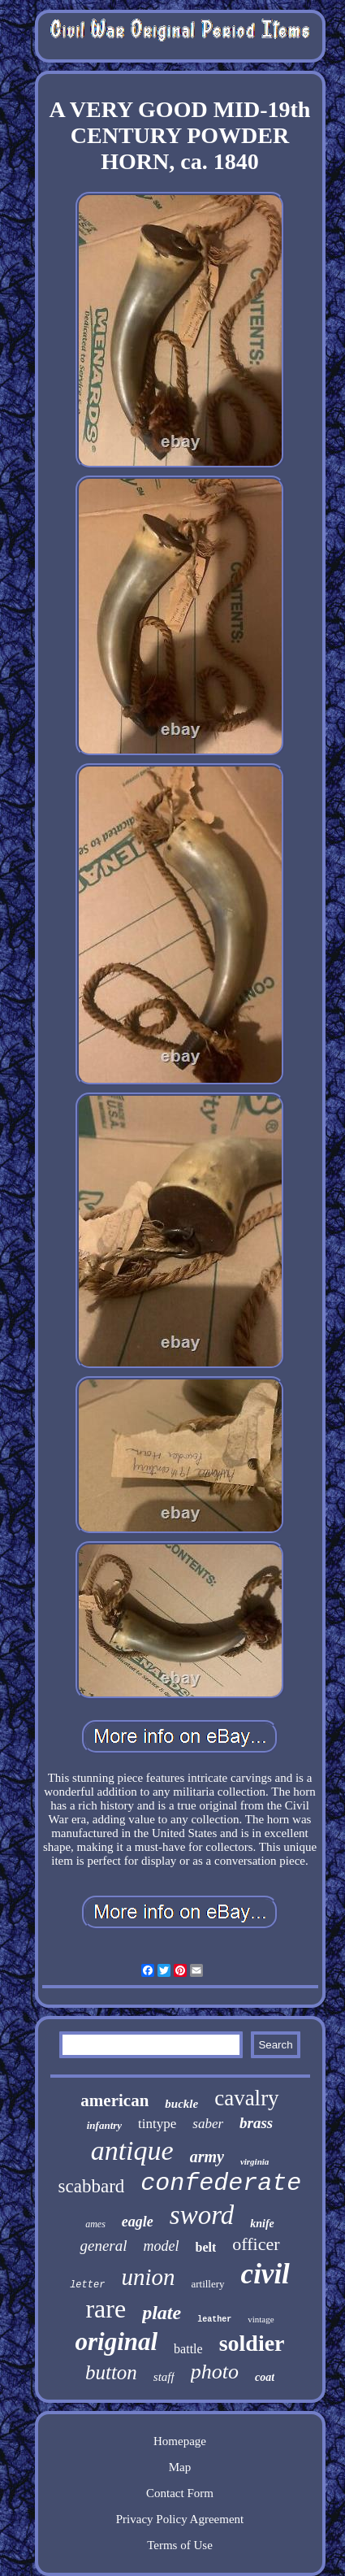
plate (161, 2312)
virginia (254, 2161)
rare (105, 2308)
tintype (157, 2123)
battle (188, 2349)
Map (180, 2467)
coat (264, 2377)
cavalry (246, 2098)
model (161, 2246)
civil (265, 2274)
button (111, 2372)
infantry (104, 2125)
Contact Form (179, 2493)
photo (215, 2371)
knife (262, 2224)
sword (202, 2215)
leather (214, 2319)
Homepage (179, 2441)
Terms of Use (180, 2545)
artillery (207, 2284)
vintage (261, 2319)
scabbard (91, 2186)
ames (95, 2224)
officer (255, 2244)
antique (132, 2150)
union (148, 2277)
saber (207, 2123)
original (116, 2341)
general (103, 2245)
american (114, 2100)
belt (206, 2247)
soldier (252, 2343)
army (207, 2156)
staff (164, 2376)
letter (87, 2285)
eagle (137, 2221)
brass (256, 2122)
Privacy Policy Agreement (180, 2519)
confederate (220, 2183)
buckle (181, 2103)
